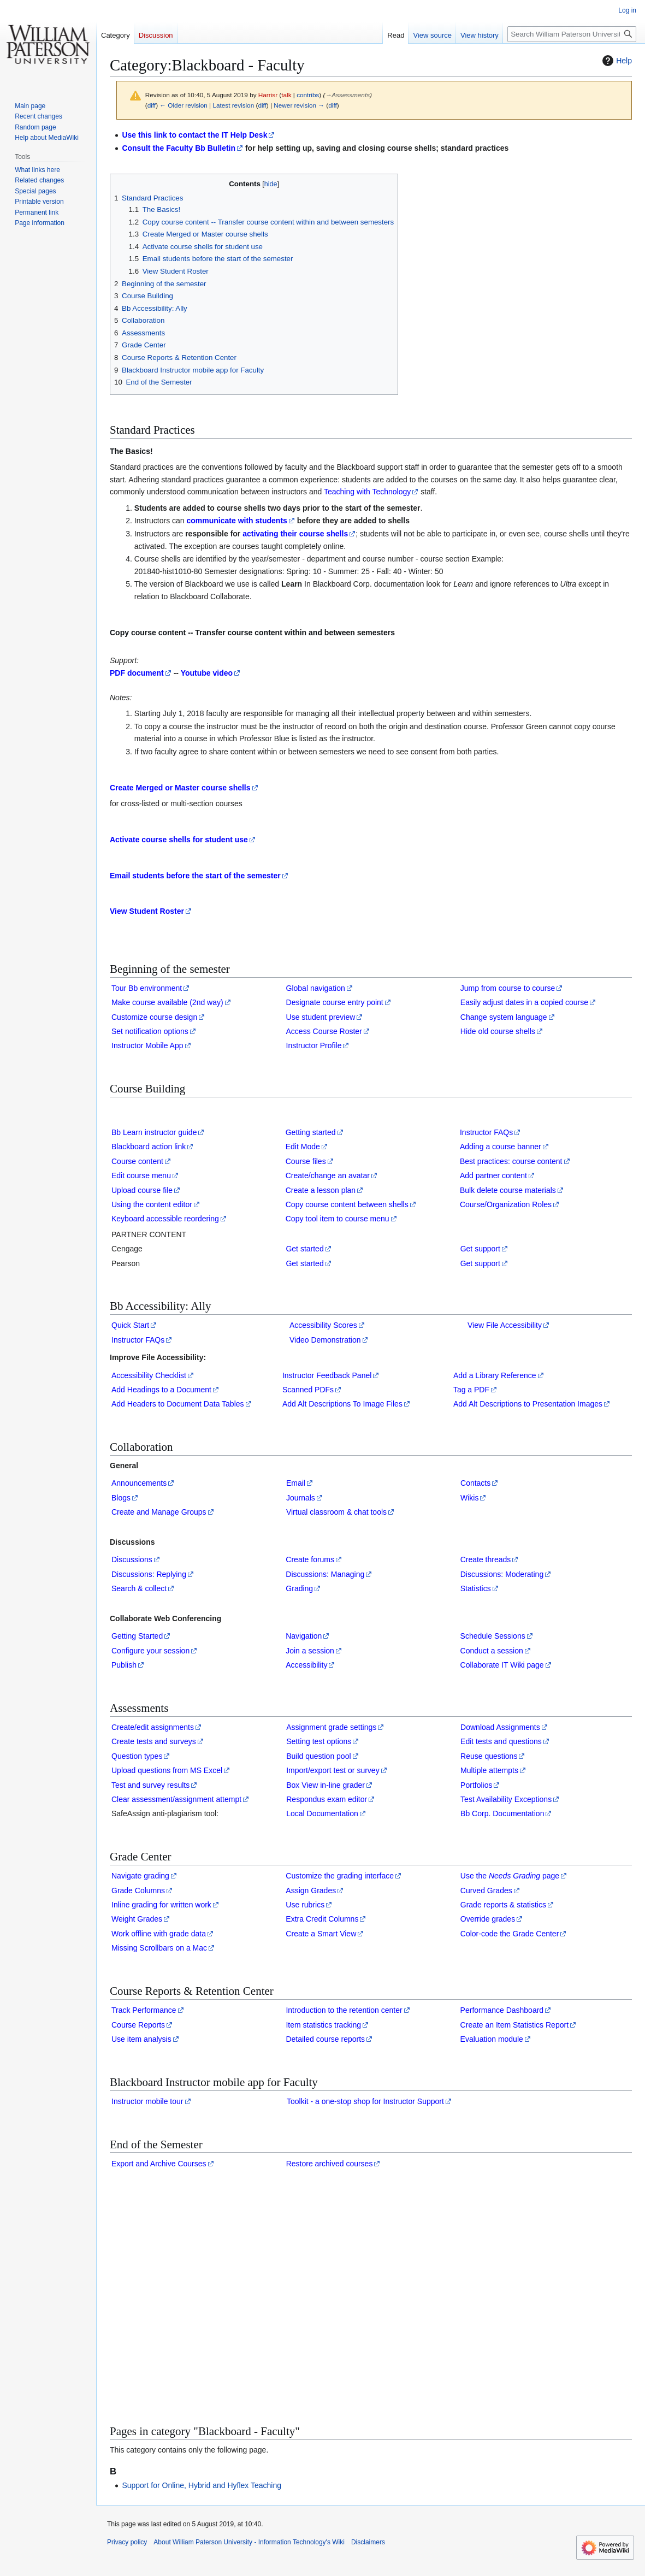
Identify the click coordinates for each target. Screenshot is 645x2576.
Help (616, 60)
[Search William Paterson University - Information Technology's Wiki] (571, 34)
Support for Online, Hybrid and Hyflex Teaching (201, 2485)
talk (286, 94)
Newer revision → (299, 105)
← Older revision (183, 105)
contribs (308, 94)
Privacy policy (127, 2542)
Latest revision (233, 105)
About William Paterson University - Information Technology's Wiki (249, 2542)
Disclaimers (368, 2542)
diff (151, 105)
